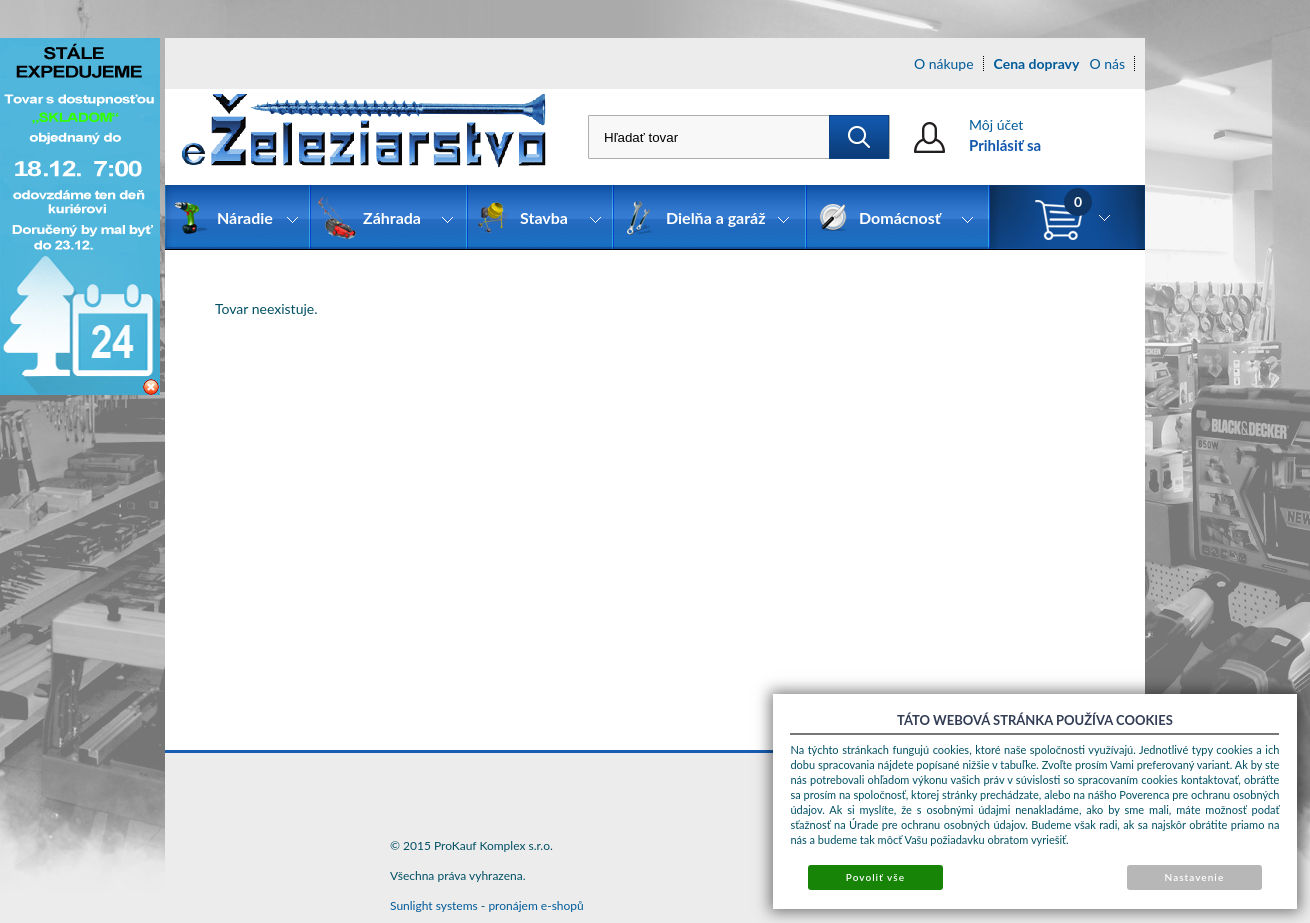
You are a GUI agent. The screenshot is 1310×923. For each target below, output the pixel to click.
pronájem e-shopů (535, 905)
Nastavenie (1195, 877)
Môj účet (996, 124)
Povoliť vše (875, 877)
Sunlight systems (434, 905)
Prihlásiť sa (1005, 145)
